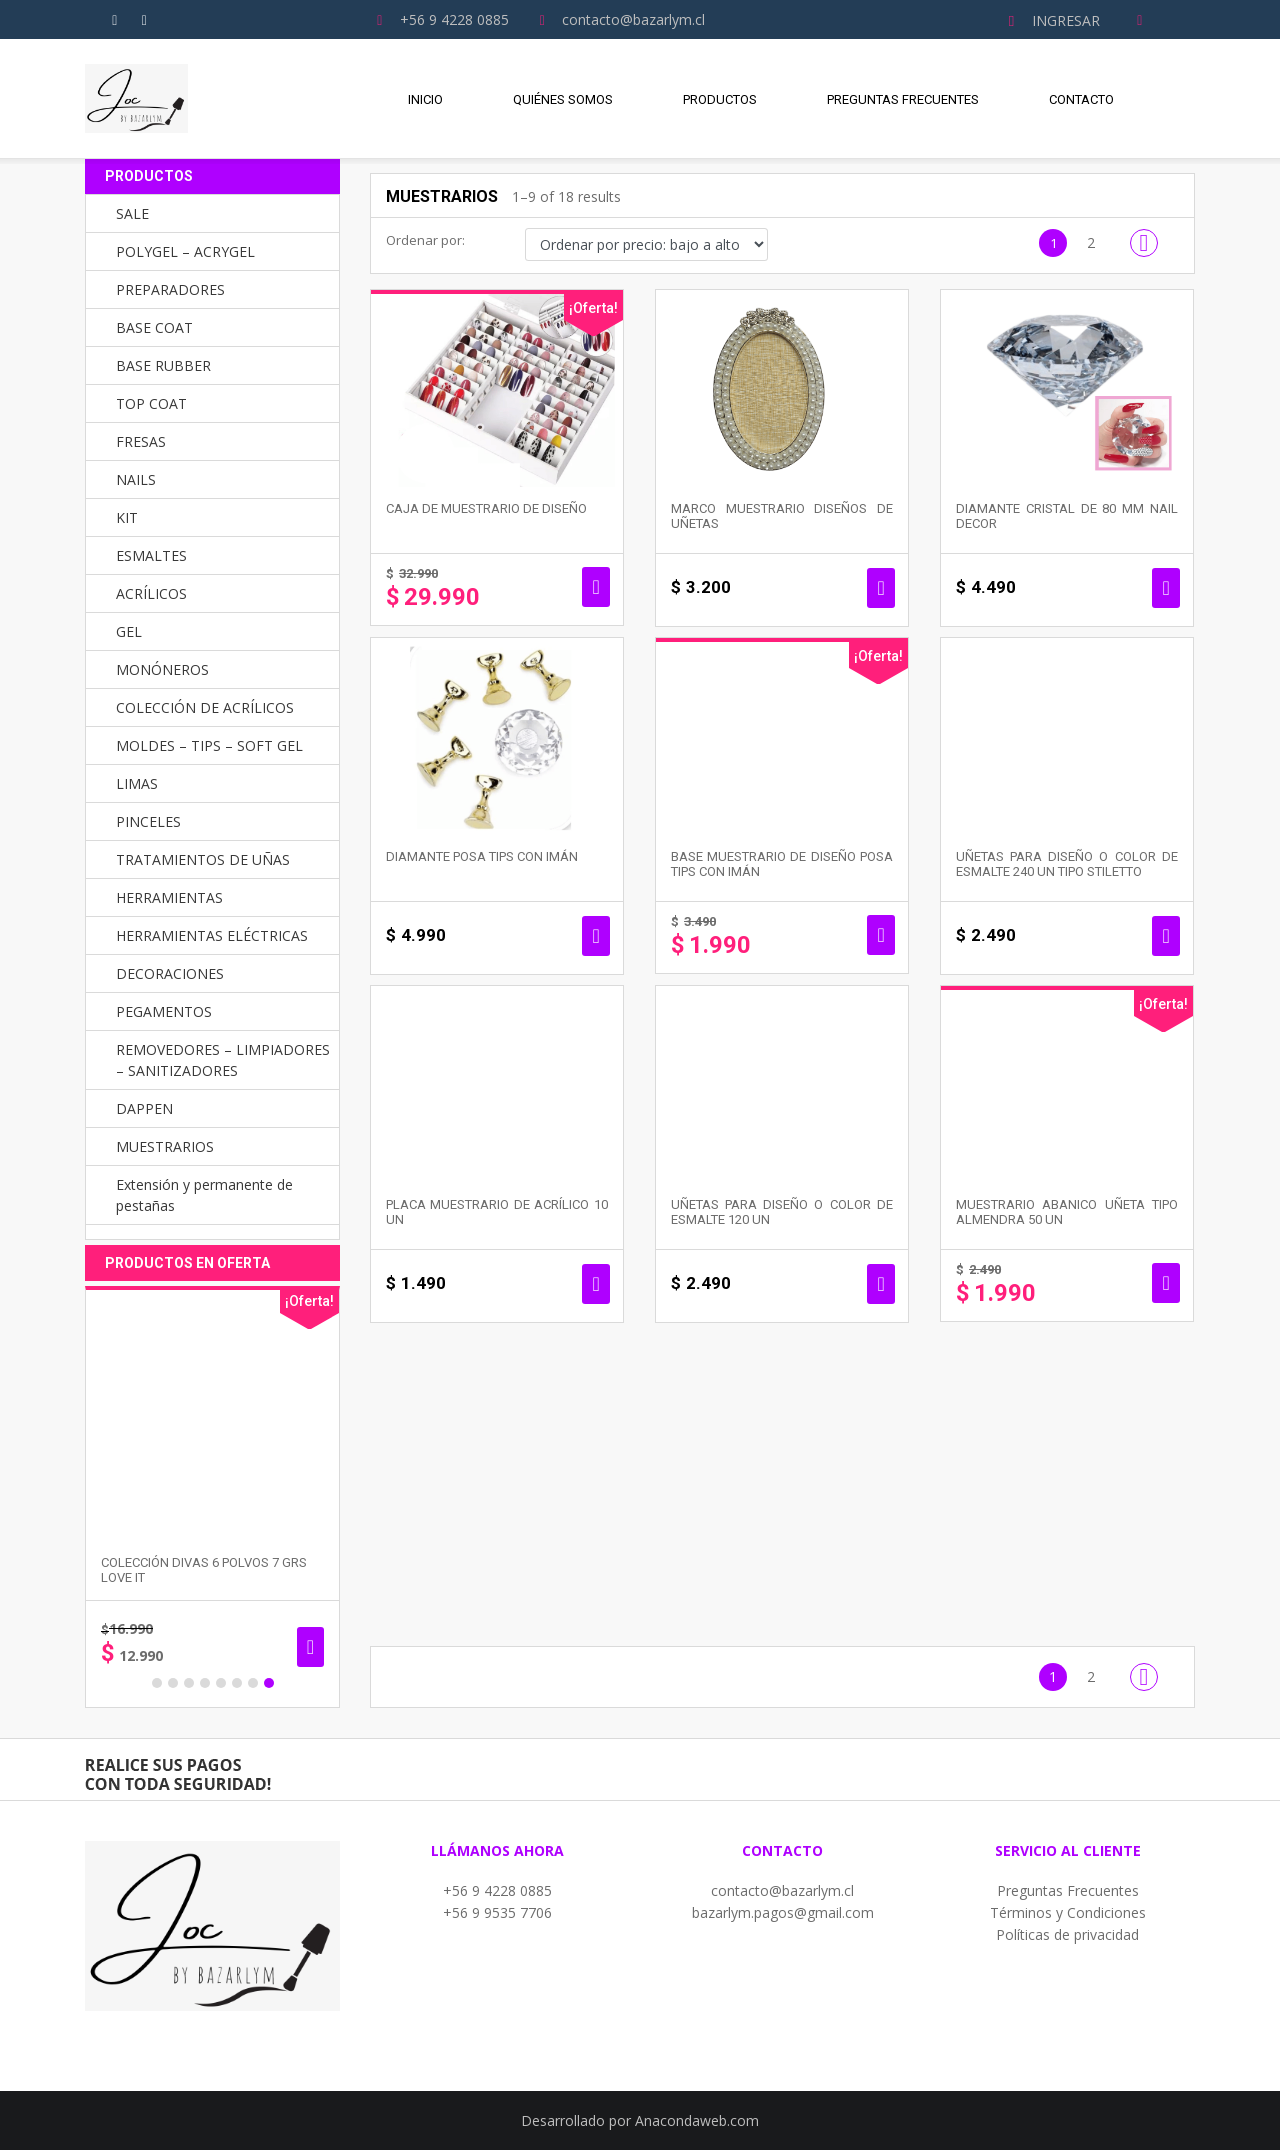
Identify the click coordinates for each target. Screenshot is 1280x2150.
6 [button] (237, 1683)
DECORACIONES (170, 973)
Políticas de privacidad (1067, 1934)
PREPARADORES (170, 289)
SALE (132, 213)
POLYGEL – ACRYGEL (185, 251)
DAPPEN (144, 1108)
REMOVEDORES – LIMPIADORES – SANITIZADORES (223, 1060)
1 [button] (157, 1683)
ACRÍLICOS (151, 593)
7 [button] (253, 1683)
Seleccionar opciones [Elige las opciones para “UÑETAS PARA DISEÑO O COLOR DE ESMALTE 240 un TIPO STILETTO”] (1165, 936)
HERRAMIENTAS (169, 897)
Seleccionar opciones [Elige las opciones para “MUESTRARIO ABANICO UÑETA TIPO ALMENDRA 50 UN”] (1165, 1283)
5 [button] (221, 1683)
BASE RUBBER (163, 365)
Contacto (1081, 99)
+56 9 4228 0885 (497, 1890)
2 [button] (173, 1683)
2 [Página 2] (1091, 242)
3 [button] (189, 1683)
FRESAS (141, 441)
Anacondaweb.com (697, 2120)
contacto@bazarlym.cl (782, 1890)
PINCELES (148, 821)
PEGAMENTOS (164, 1011)
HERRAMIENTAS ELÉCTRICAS (212, 935)
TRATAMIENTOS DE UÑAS (203, 859)
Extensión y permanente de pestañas (204, 1195)
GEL (129, 631)
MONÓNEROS (162, 669)
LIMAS (137, 783)
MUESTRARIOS (165, 1146)
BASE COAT (154, 327)
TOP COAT (151, 403)
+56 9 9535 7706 (497, 1912)
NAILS (136, 479)
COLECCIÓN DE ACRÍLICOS (205, 707)
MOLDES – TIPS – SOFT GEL (209, 745)
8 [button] (269, 1683)
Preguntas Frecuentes (903, 99)
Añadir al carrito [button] (595, 587)
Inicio (425, 99)
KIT (127, 517)
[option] (212, 1497)
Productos (720, 99)
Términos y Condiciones (1068, 1912)
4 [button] (205, 1683)
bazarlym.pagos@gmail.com (783, 1912)
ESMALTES (151, 555)
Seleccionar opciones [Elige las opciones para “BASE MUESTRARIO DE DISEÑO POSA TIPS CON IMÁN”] (880, 935)
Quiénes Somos (563, 99)
